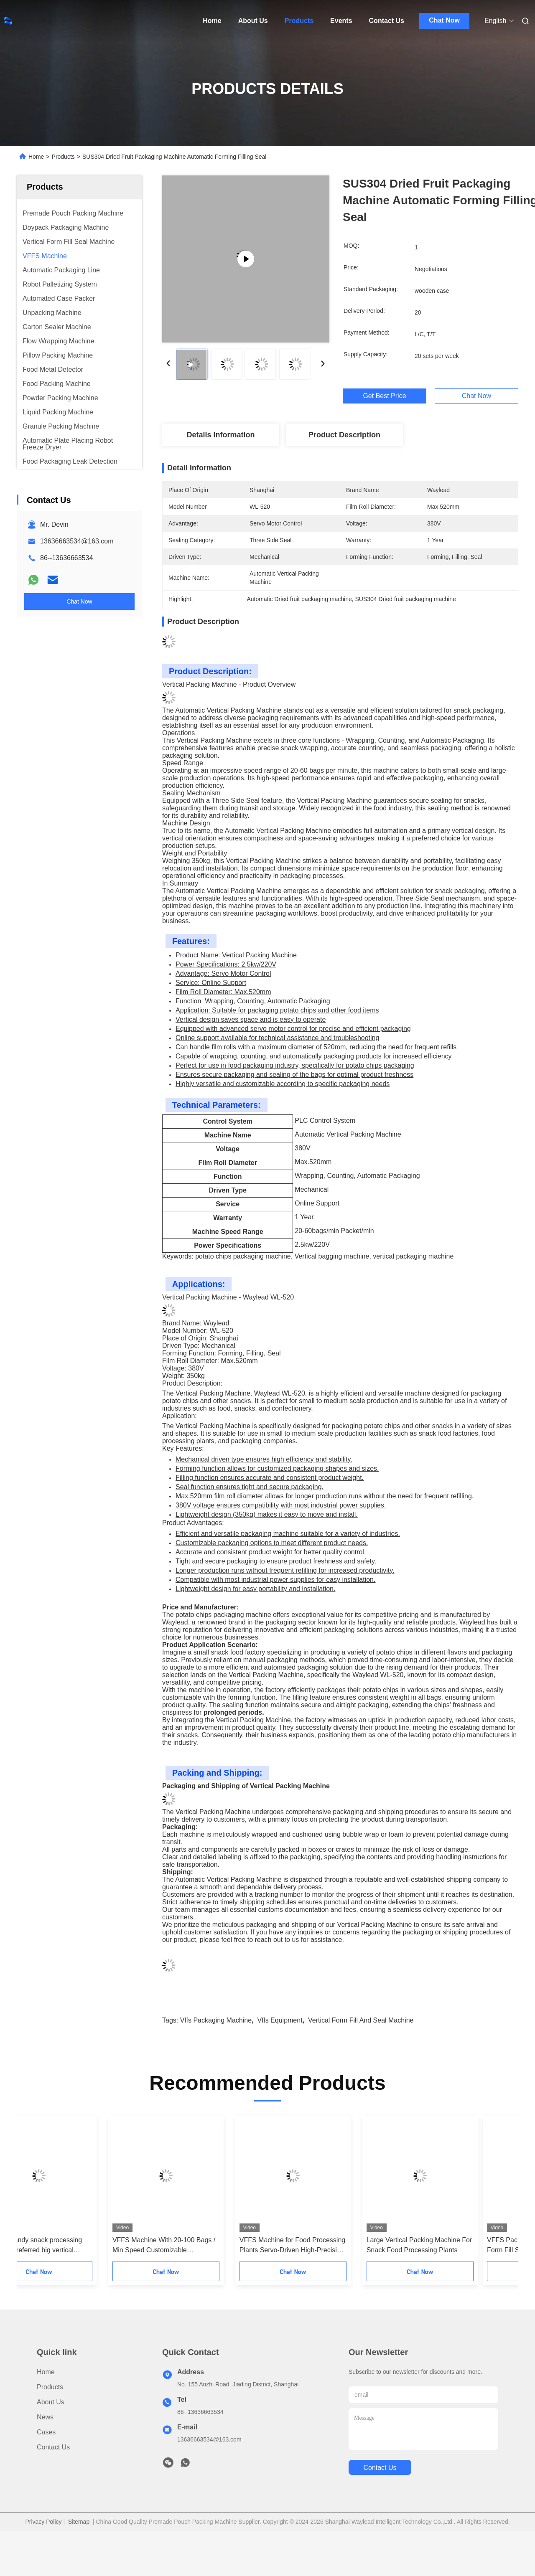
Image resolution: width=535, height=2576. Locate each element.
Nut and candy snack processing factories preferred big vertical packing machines (69, 2245)
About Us (253, 20)
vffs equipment (279, 2020)
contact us (379, 2467)
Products (299, 20)
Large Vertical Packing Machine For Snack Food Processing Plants (455, 2245)
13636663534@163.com (77, 541)
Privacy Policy (43, 2521)
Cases (46, 2432)
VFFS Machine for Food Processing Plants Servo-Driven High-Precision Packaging (328, 2245)
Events (341, 20)
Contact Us (386, 20)
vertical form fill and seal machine (361, 2020)
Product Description (344, 435)
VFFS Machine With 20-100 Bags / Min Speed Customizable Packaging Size (199, 2245)
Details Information (220, 435)
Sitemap (78, 2521)
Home (212, 20)
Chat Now (444, 20)
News (45, 2417)
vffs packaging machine (216, 2020)
